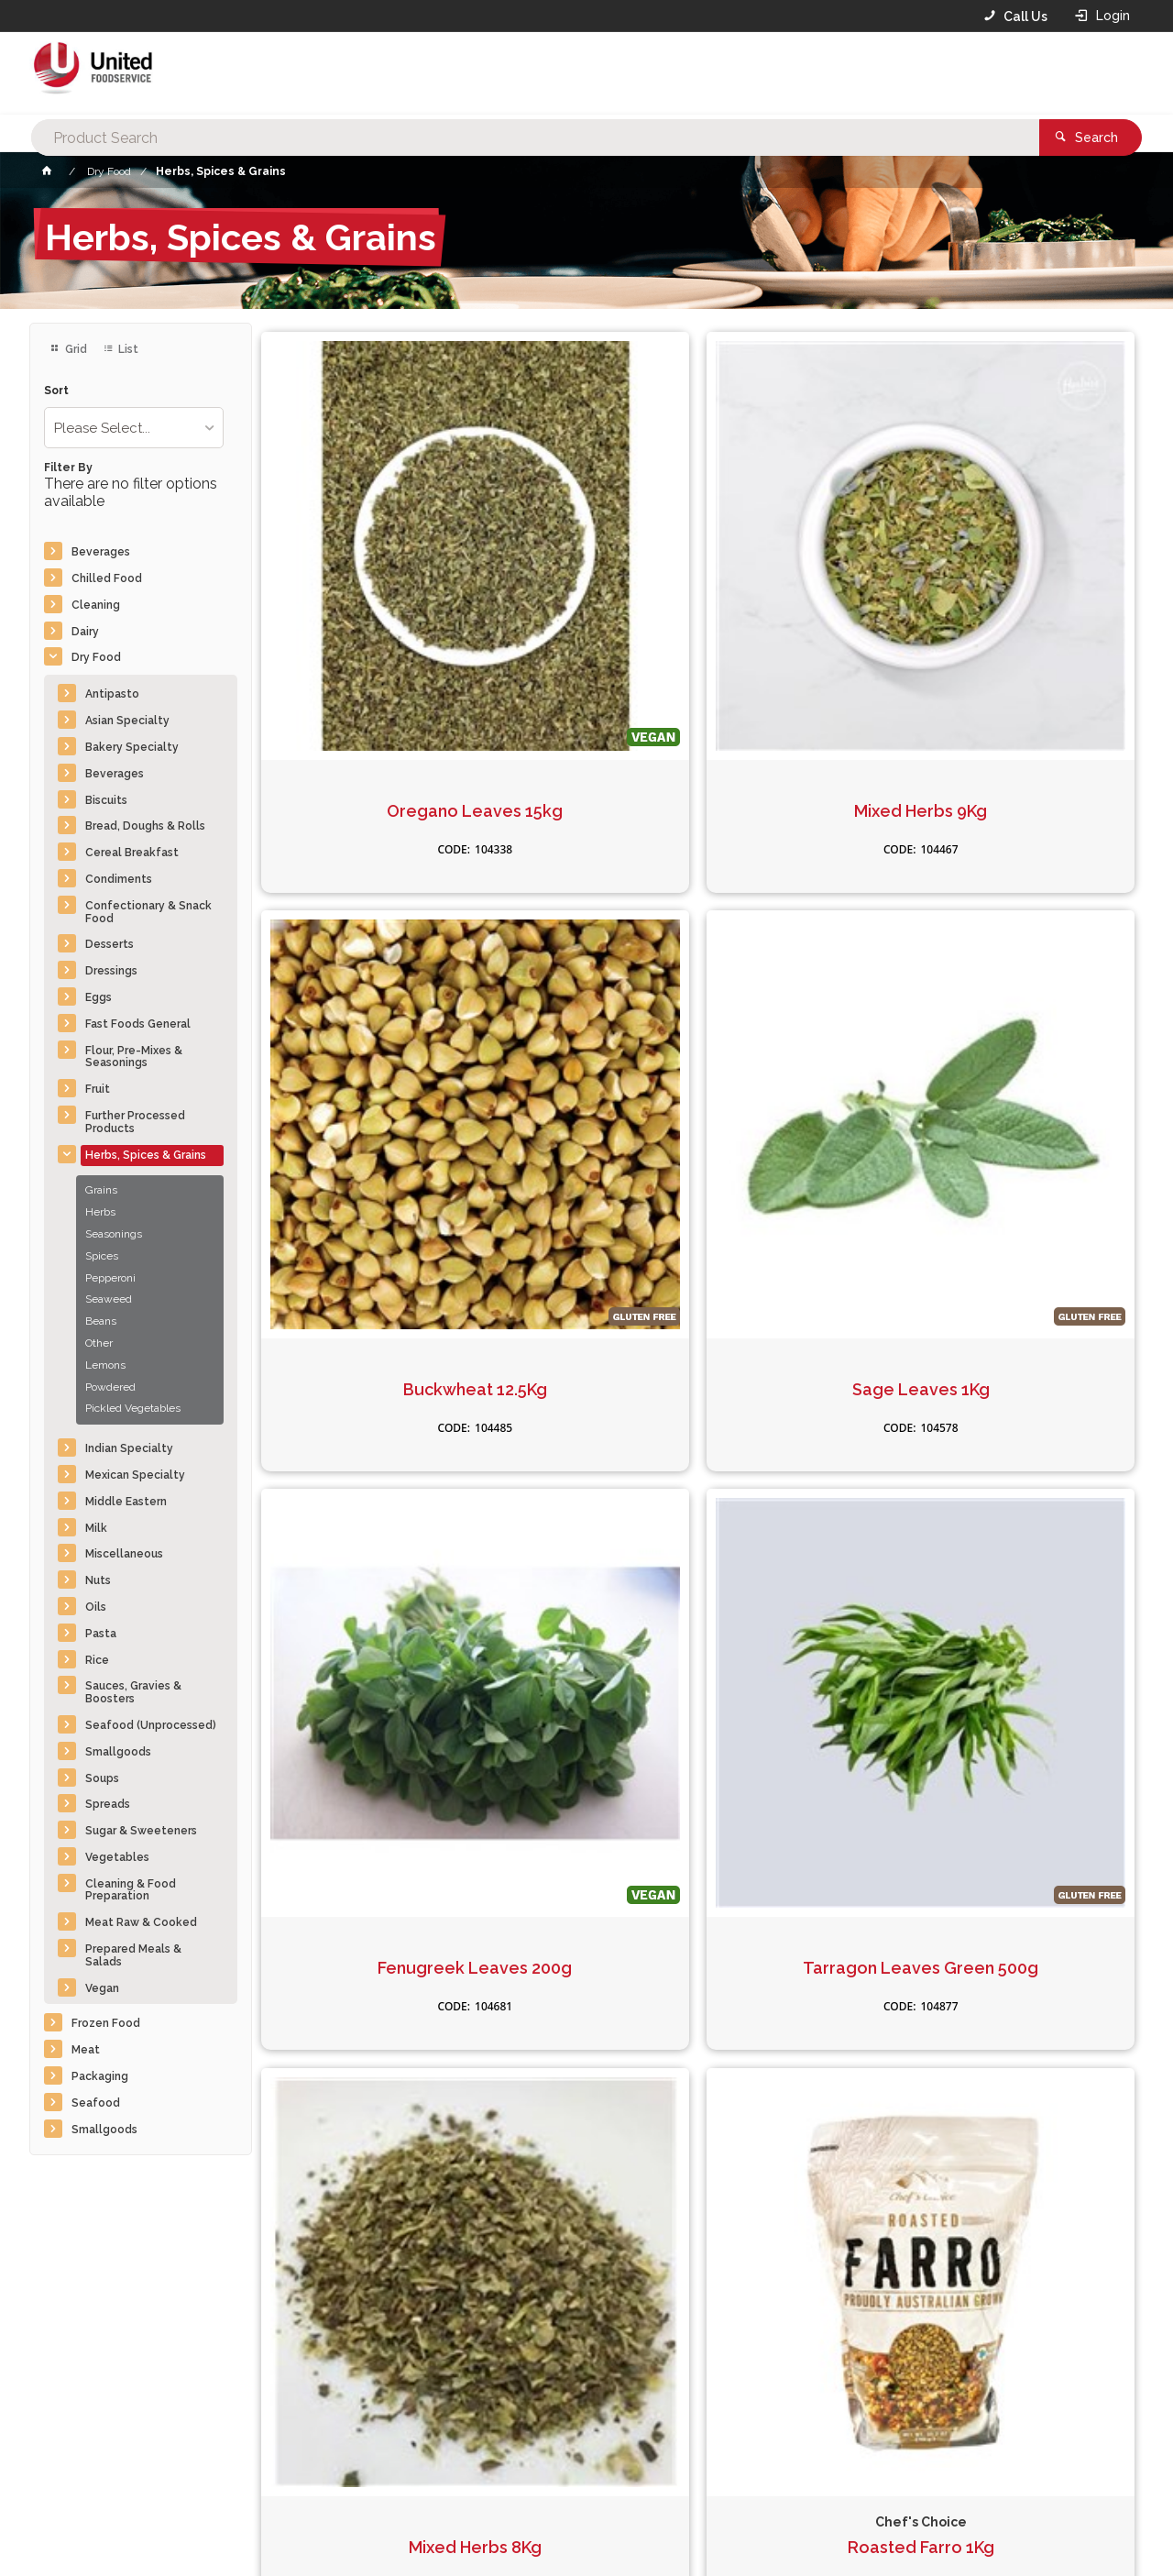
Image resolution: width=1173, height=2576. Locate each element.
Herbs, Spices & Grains (145, 1155)
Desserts (109, 944)
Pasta (100, 1633)
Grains (101, 1189)
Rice (97, 1660)
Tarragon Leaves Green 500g (586, 993)
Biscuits (106, 800)
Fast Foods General (138, 1024)
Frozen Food (105, 2023)
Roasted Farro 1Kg (1032, 983)
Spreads (107, 1804)
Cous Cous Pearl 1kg (586, 1363)
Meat (85, 2049)
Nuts (98, 1580)
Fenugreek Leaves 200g (364, 993)
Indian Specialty (129, 1448)
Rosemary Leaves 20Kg (363, 1373)
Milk (96, 1528)
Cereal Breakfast (132, 852)
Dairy (85, 631)
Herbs (100, 1211)
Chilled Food (106, 578)
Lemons (105, 1365)
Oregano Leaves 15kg (364, 603)
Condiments (118, 879)
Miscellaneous (124, 1553)
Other (99, 1343)
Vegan (102, 1988)
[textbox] (558, 73)
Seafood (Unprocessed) (150, 1725)
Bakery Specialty (132, 747)
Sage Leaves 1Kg (1032, 603)
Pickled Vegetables (133, 1408)
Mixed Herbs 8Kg (809, 983)
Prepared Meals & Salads (133, 1955)
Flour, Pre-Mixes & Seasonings (133, 1057)
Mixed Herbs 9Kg (586, 603)
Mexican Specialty (135, 1475)
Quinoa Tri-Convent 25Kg (809, 1373)
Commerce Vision (136, 2531)
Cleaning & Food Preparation (130, 1890)
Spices (101, 1255)
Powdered (110, 1387)
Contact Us (79, 2452)
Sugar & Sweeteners (141, 1830)
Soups (102, 1778)
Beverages (100, 551)
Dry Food (96, 657)
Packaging (99, 2076)
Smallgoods (118, 1751)
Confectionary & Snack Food (148, 912)
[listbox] (134, 427)
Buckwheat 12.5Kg (810, 603)
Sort (56, 391)
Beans (100, 1321)
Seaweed (108, 1299)
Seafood (95, 2103)
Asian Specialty (127, 720)
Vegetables (117, 1857)
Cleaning (95, 605)
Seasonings (113, 1233)
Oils (95, 1607)
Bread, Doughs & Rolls (145, 826)
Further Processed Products (135, 1122)
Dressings (111, 970)
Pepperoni (110, 1277)
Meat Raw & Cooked (141, 1922)
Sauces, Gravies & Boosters (133, 1692)
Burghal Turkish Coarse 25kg (1032, 1373)
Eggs (98, 997)
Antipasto (112, 694)
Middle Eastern (126, 1501)
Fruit (97, 1089)
